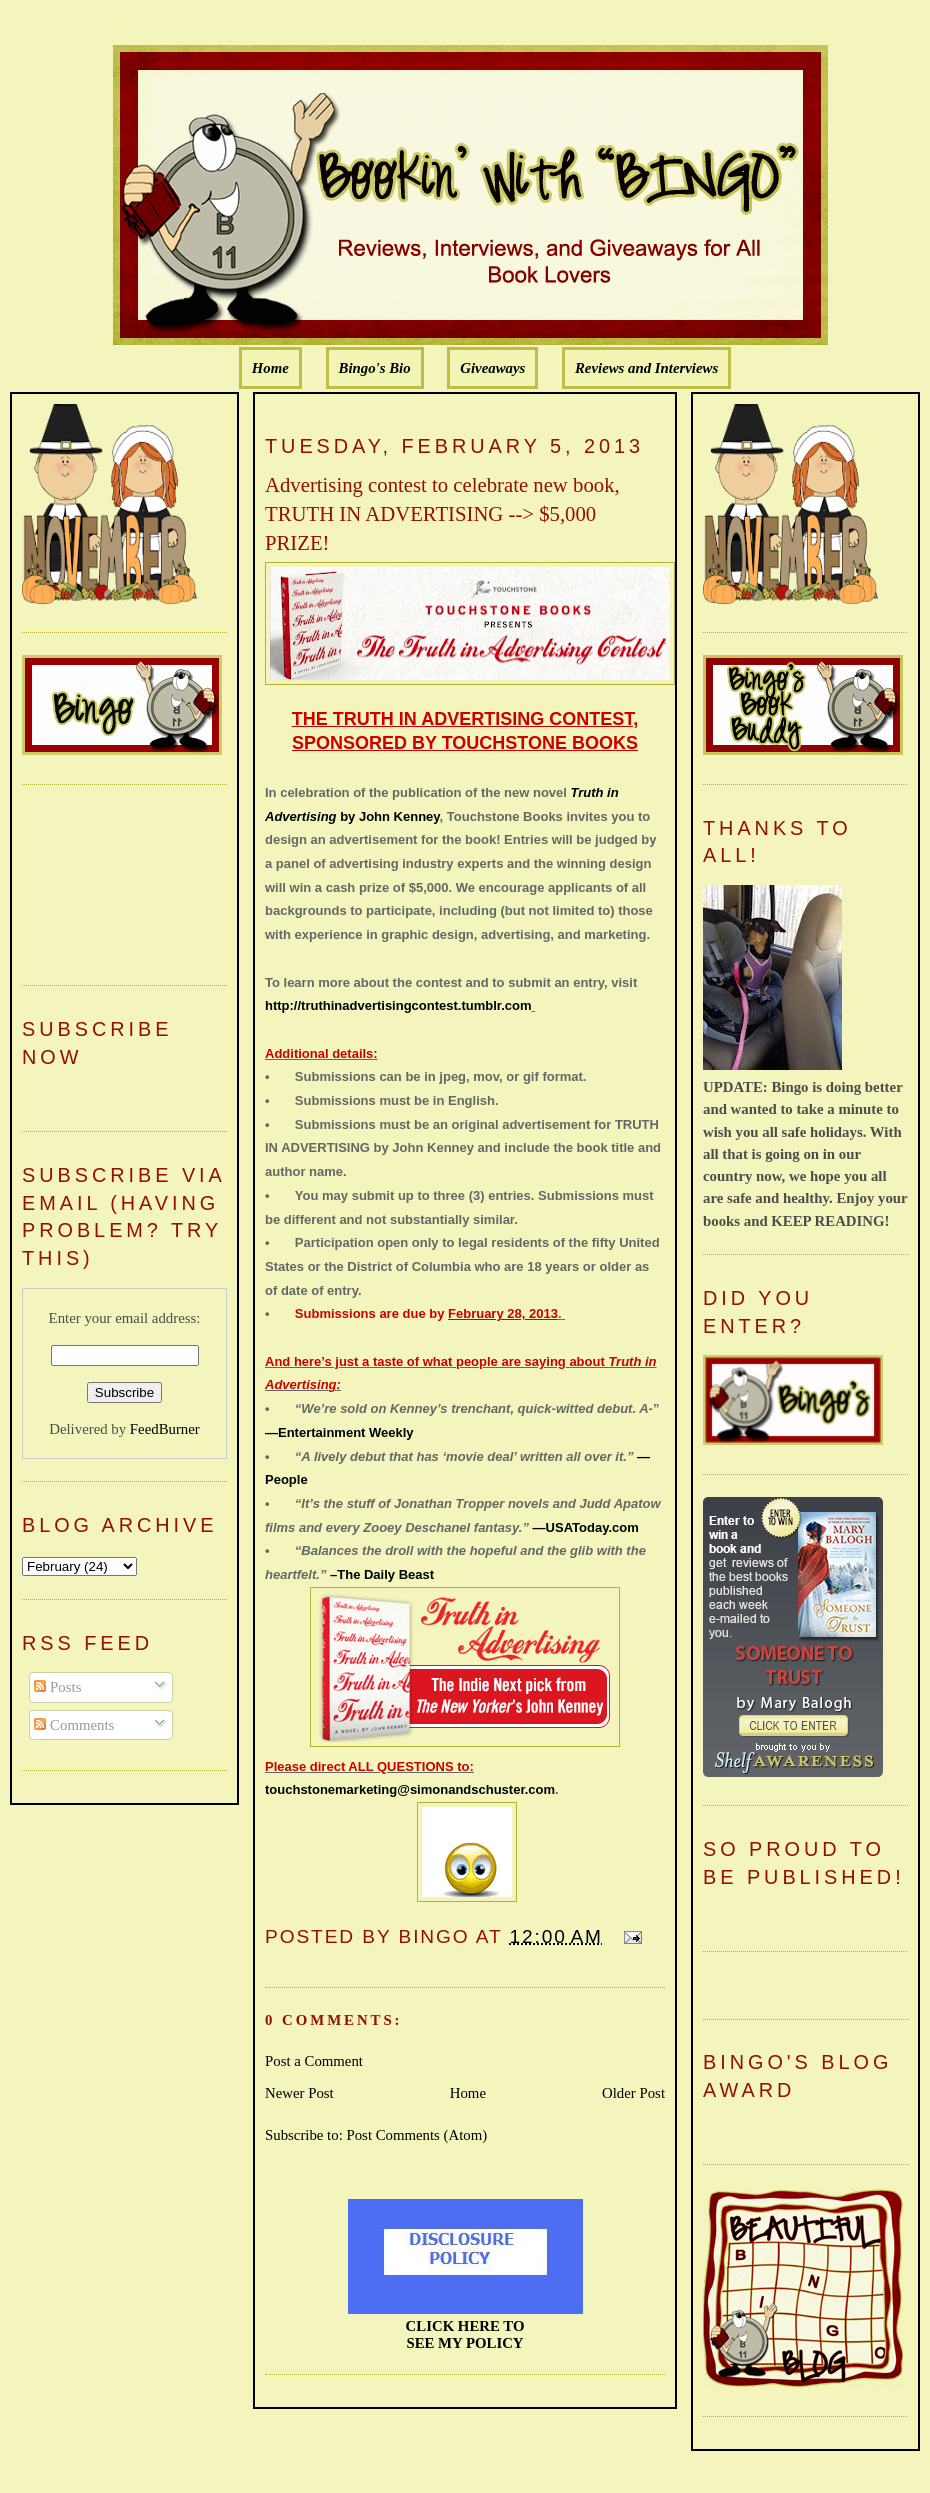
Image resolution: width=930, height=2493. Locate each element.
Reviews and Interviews (646, 368)
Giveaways (492, 368)
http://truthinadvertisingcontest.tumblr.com (398, 1005)
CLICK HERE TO (465, 2326)
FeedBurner (165, 1429)
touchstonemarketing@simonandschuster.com (410, 1789)
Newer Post (299, 2093)
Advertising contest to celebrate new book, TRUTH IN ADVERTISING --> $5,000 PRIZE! (442, 514)
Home (270, 368)
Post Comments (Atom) (416, 2135)
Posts (57, 1687)
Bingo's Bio (375, 368)
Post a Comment (314, 2061)
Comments (74, 1725)
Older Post (633, 2093)
